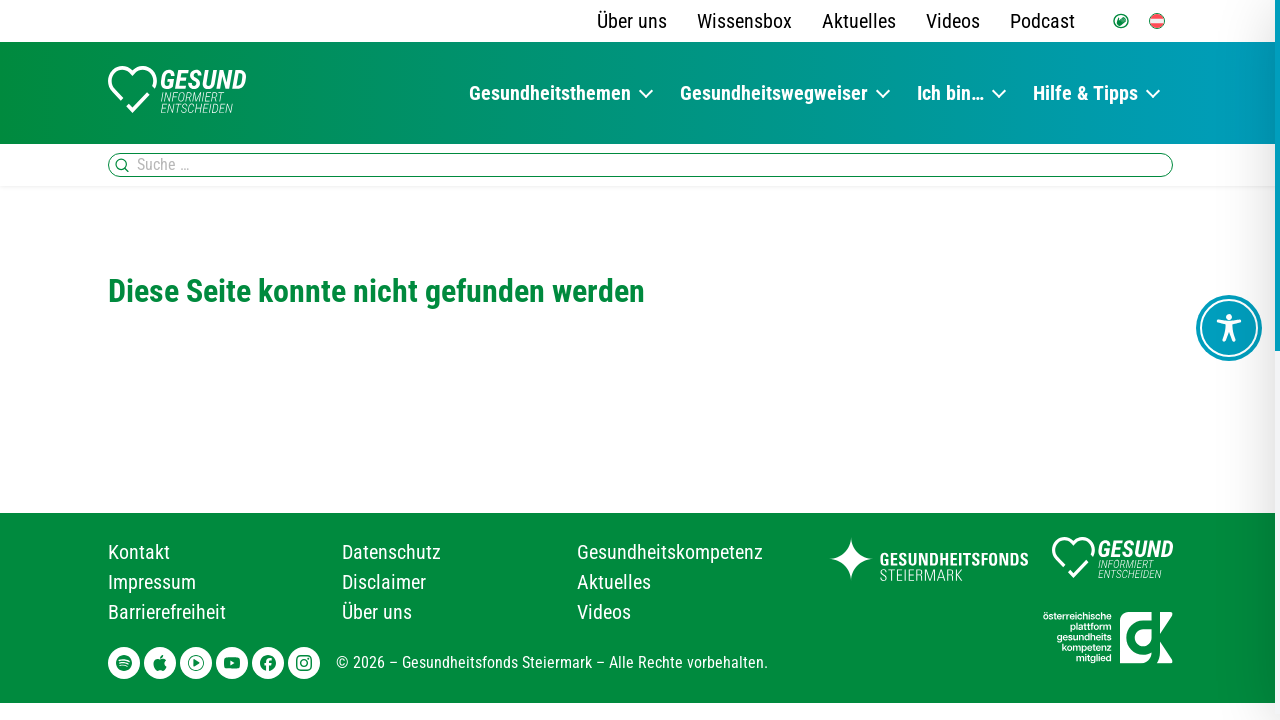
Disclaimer (384, 582)
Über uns (632, 21)
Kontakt (139, 552)
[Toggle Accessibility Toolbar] (1229, 328)
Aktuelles (859, 21)
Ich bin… (950, 93)
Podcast (1042, 21)
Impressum (152, 582)
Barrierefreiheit (167, 612)
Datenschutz (391, 552)
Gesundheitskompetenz (670, 552)
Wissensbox (744, 21)
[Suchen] (122, 165)
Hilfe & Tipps (1085, 93)
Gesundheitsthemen (550, 93)
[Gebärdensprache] (1121, 21)
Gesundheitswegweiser (774, 93)
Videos (953, 21)
